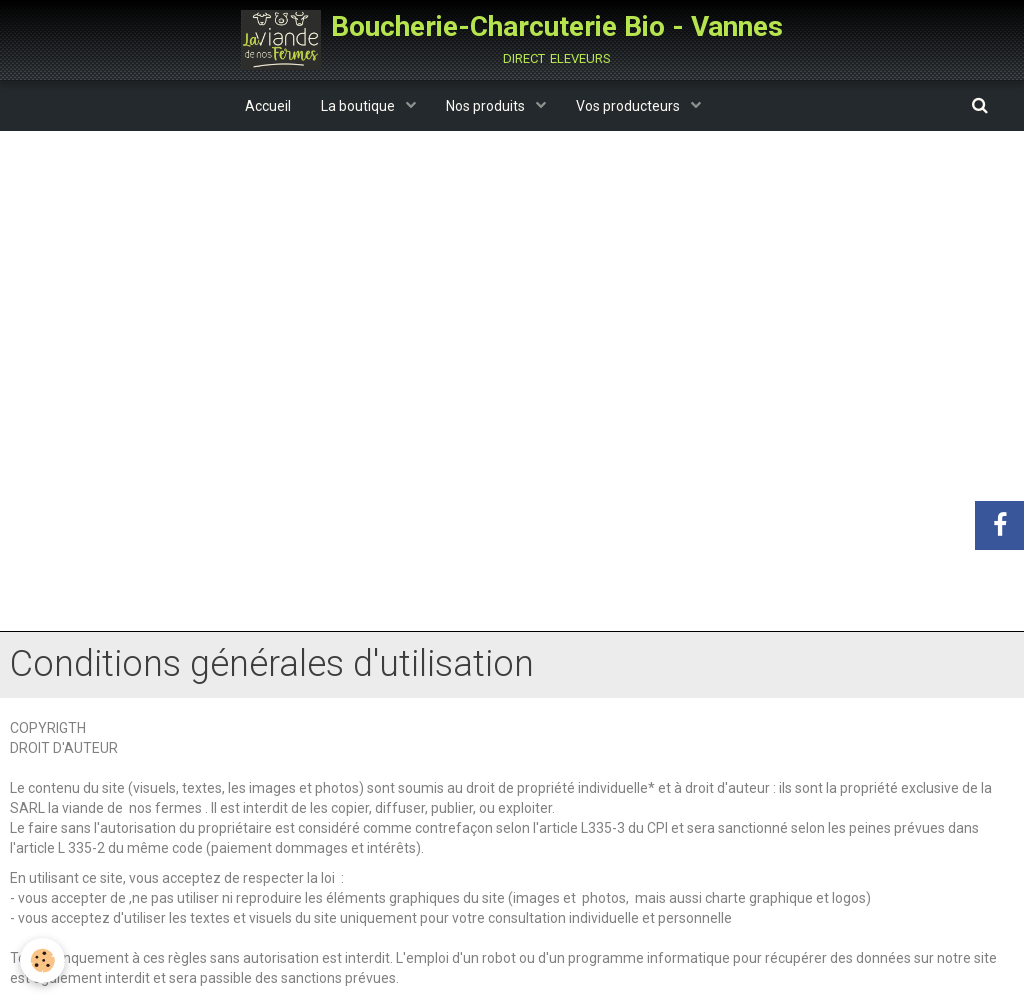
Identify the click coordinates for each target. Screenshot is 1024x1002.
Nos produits (487, 106)
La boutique (359, 106)
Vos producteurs (629, 106)
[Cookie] (42, 960)
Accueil (268, 106)
